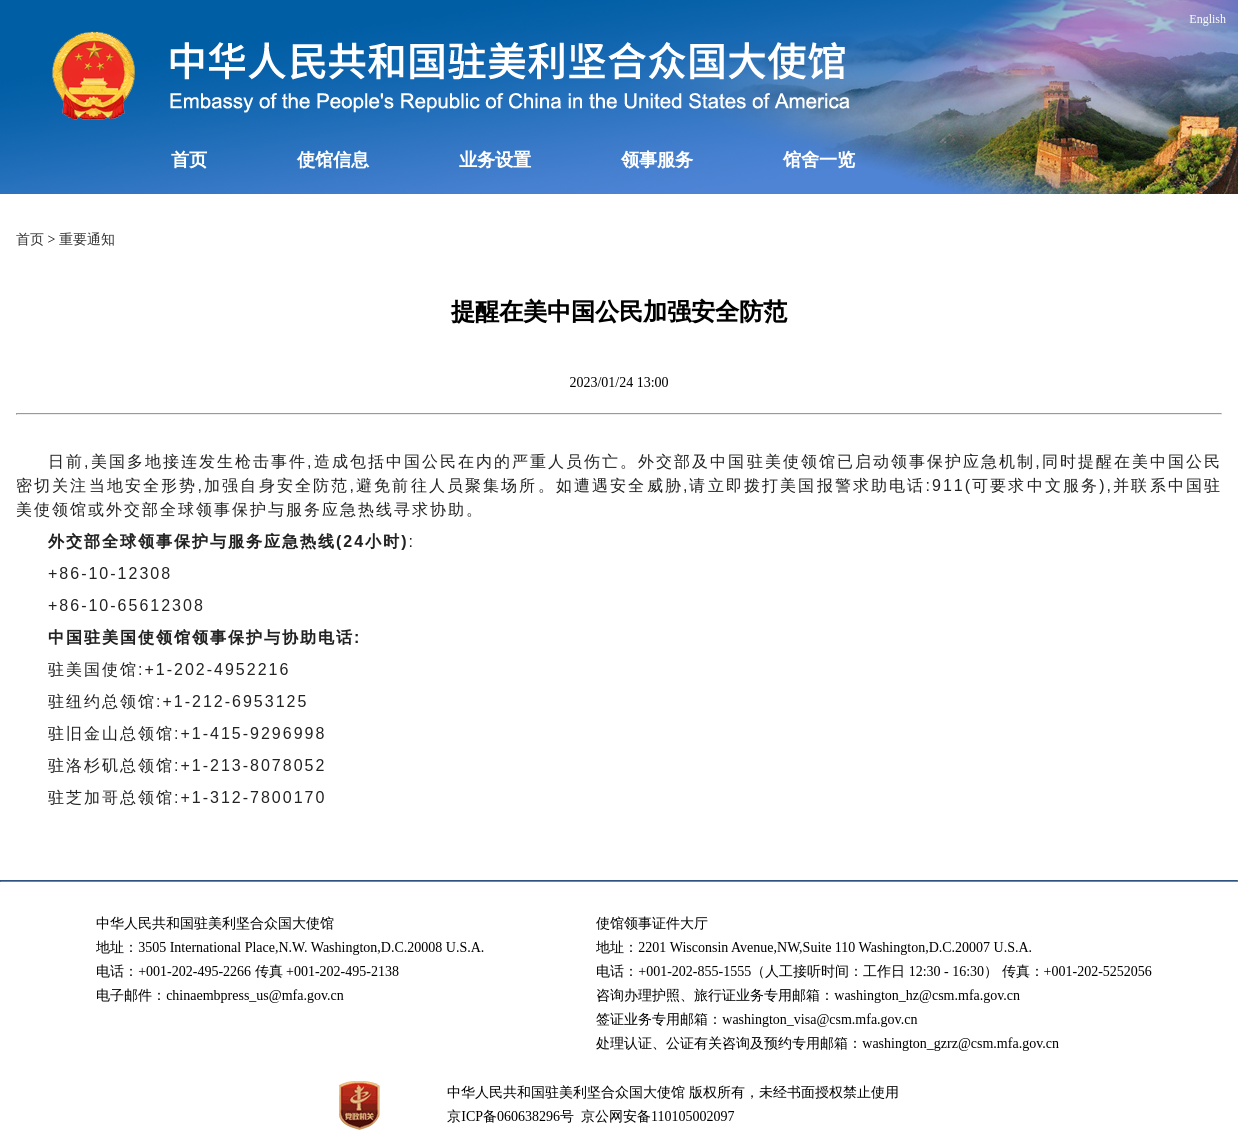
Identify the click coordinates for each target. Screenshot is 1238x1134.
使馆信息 (333, 160)
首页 (189, 160)
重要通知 (87, 239)
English (1207, 19)
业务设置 (495, 160)
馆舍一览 (819, 160)
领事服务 (657, 160)
